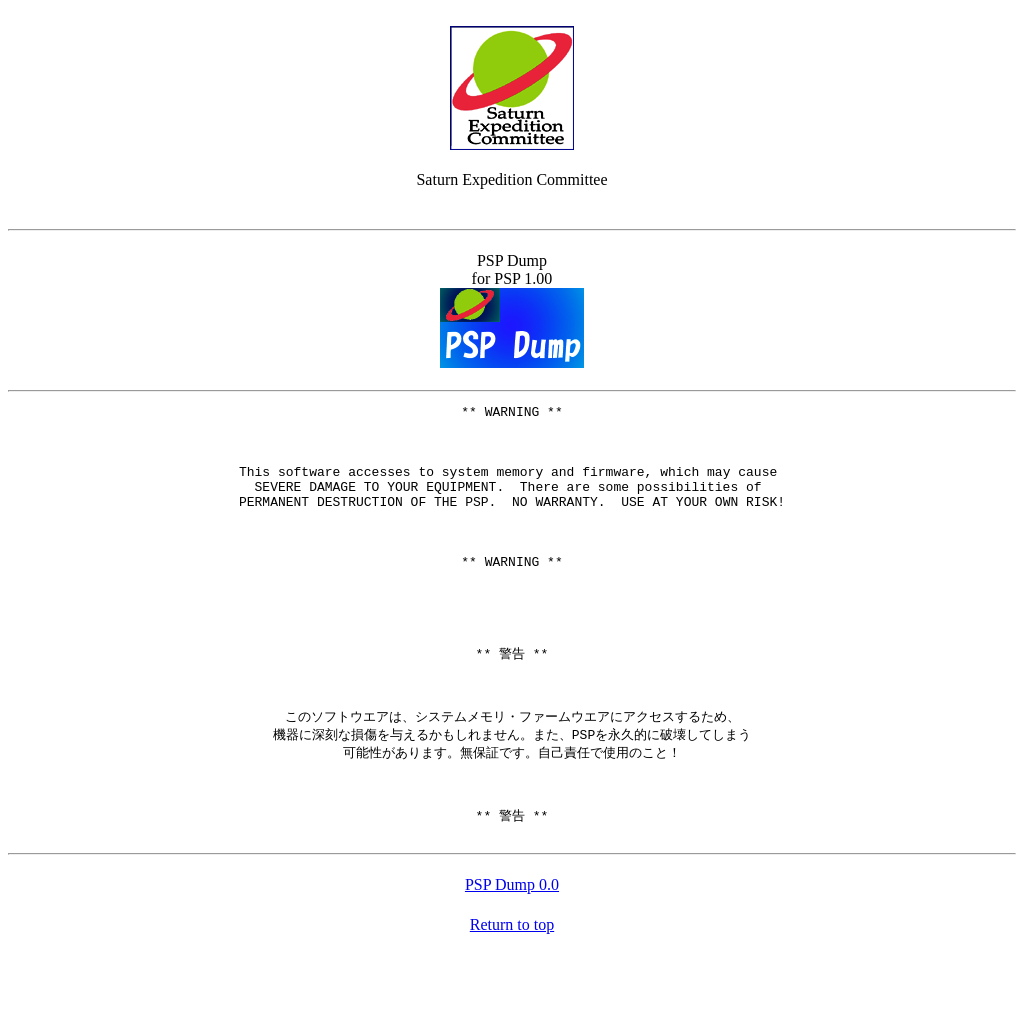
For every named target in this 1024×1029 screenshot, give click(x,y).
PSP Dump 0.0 (512, 958)
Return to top (512, 998)
